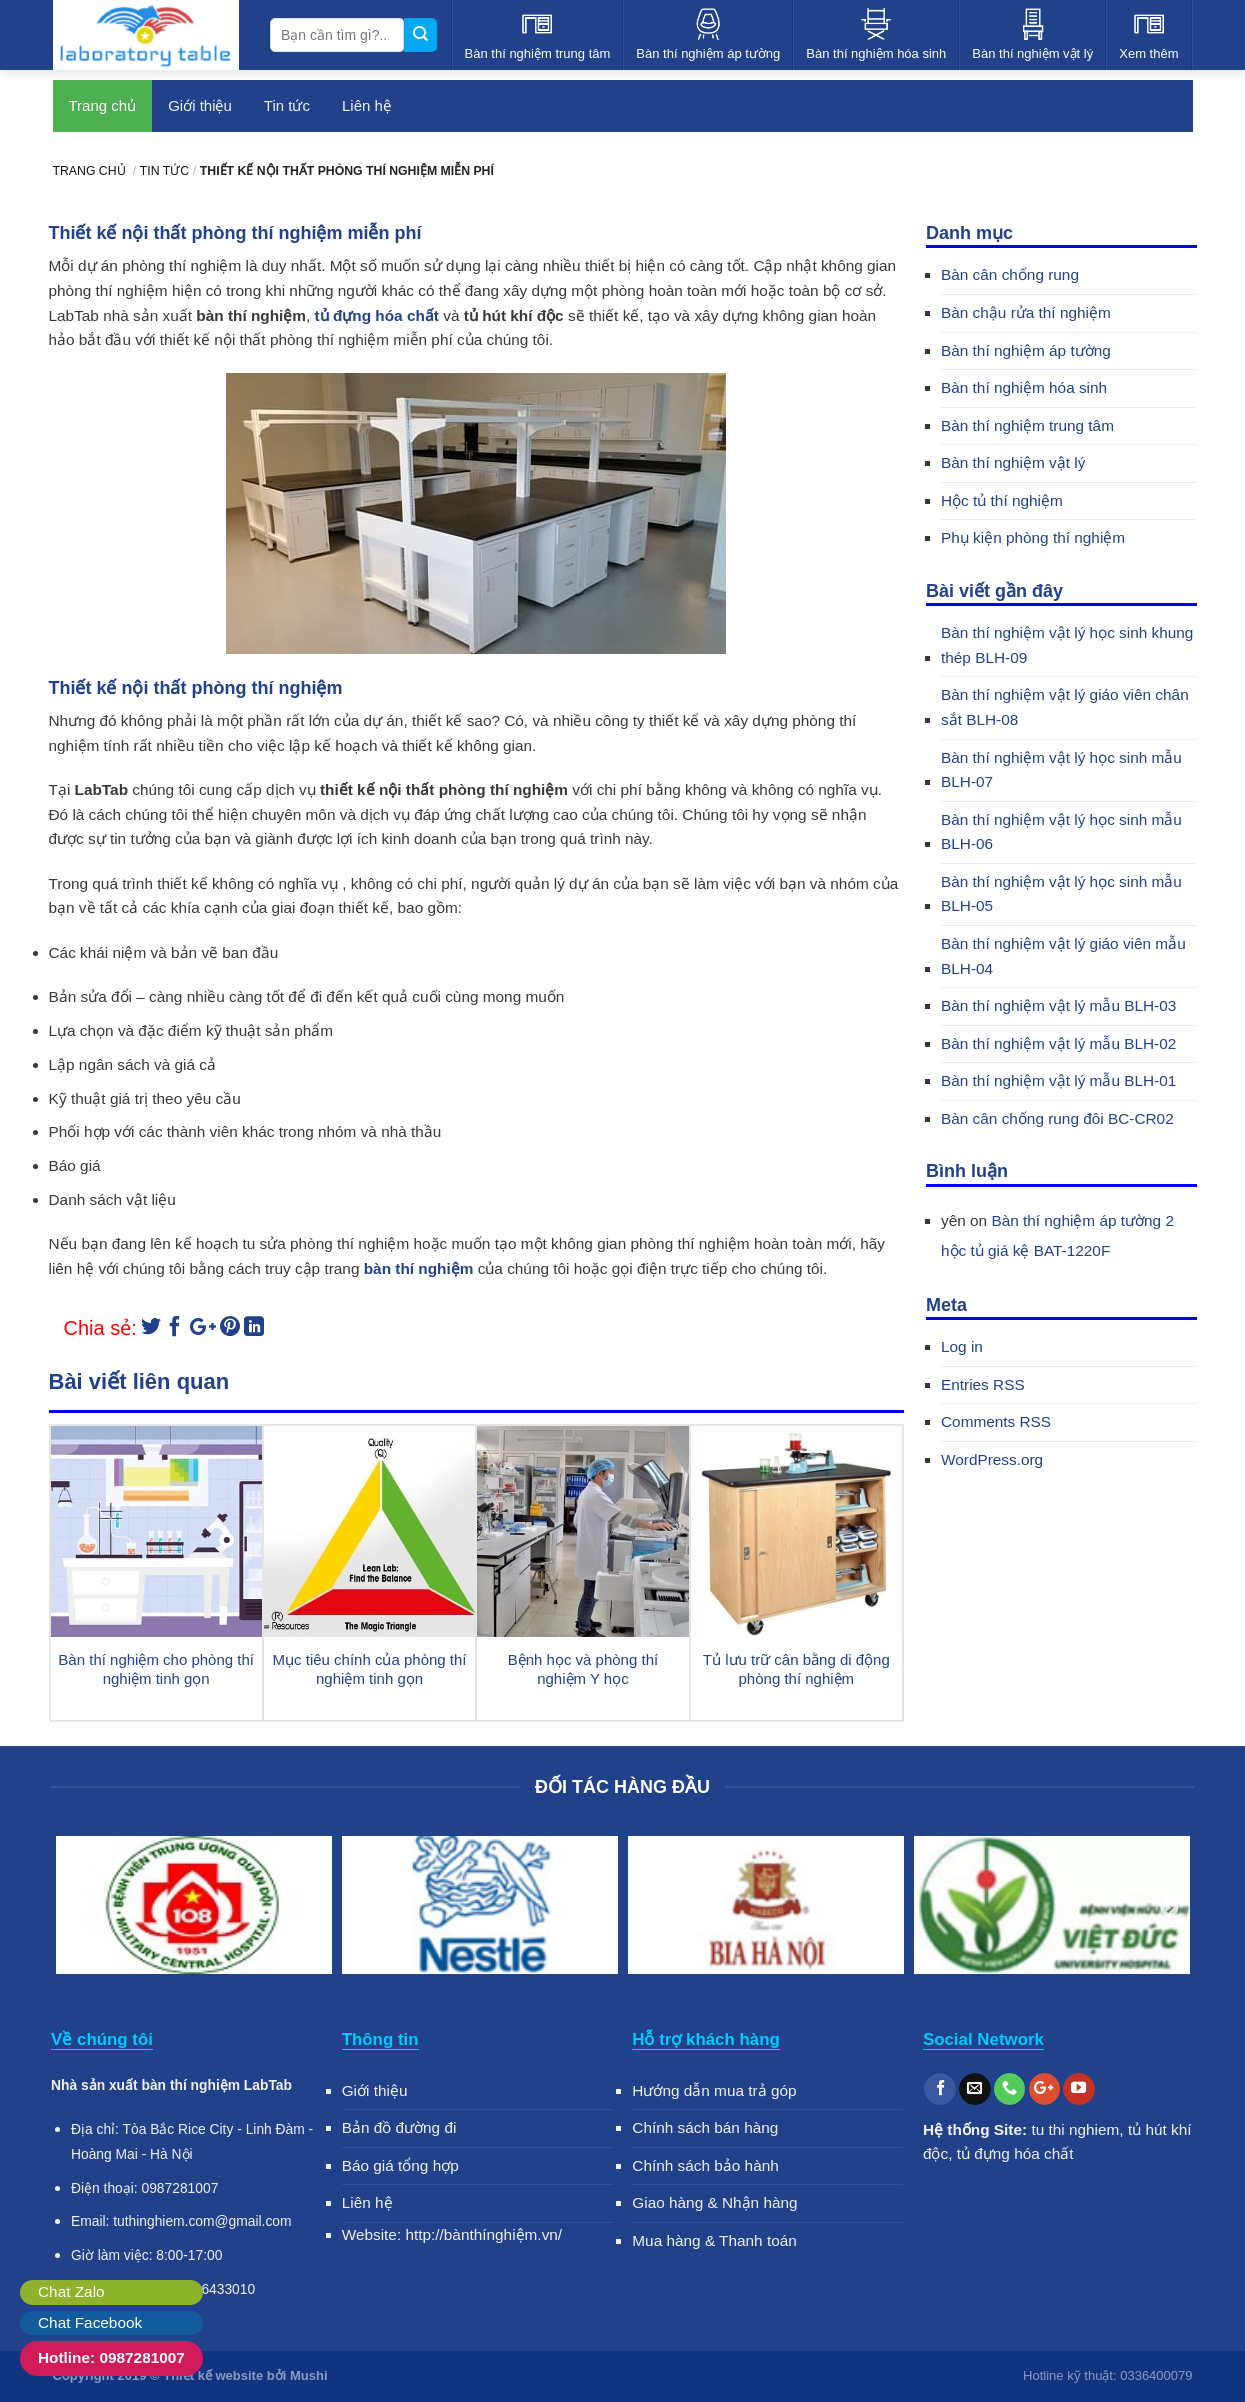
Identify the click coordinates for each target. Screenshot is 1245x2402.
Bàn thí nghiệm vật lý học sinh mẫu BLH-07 (1061, 770)
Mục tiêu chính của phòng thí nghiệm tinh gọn (370, 1669)
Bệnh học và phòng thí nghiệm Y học (583, 1669)
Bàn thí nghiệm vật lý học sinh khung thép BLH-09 (1067, 645)
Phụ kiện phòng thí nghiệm (1033, 537)
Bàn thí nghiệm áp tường (1026, 350)
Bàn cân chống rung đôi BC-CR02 (1057, 1118)
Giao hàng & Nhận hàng (714, 2202)
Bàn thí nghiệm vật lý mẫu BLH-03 (1058, 1005)
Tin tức (287, 105)
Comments (996, 1421)
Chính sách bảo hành (705, 2165)
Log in (962, 1346)
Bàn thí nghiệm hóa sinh (1024, 387)
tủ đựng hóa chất (377, 315)
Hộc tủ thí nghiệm (1002, 500)
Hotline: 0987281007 (111, 2357)
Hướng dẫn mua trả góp (714, 2090)
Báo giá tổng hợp (400, 2165)
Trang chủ (103, 105)
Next (1169, 1909)
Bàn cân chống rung (1010, 274)
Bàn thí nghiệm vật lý (1013, 462)
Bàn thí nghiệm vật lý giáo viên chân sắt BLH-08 (1065, 707)
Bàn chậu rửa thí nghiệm (1026, 312)
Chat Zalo (71, 2291)
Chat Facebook (90, 2322)
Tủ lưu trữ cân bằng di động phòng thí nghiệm (796, 1669)
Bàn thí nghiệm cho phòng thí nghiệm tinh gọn (156, 1669)
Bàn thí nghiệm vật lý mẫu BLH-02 (1058, 1043)
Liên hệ (366, 105)
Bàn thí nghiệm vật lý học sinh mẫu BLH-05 (1061, 894)
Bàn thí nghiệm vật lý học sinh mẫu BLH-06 (1061, 832)
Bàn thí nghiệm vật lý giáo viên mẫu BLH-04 (1063, 956)
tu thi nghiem (1075, 2129)
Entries (983, 1384)
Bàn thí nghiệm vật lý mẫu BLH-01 (1058, 1080)
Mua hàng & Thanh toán (714, 2240)
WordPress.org (992, 1459)
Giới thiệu (200, 105)
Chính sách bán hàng (705, 2127)
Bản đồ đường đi (399, 2127)
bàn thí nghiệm (419, 1268)
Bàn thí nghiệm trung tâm (1027, 425)
